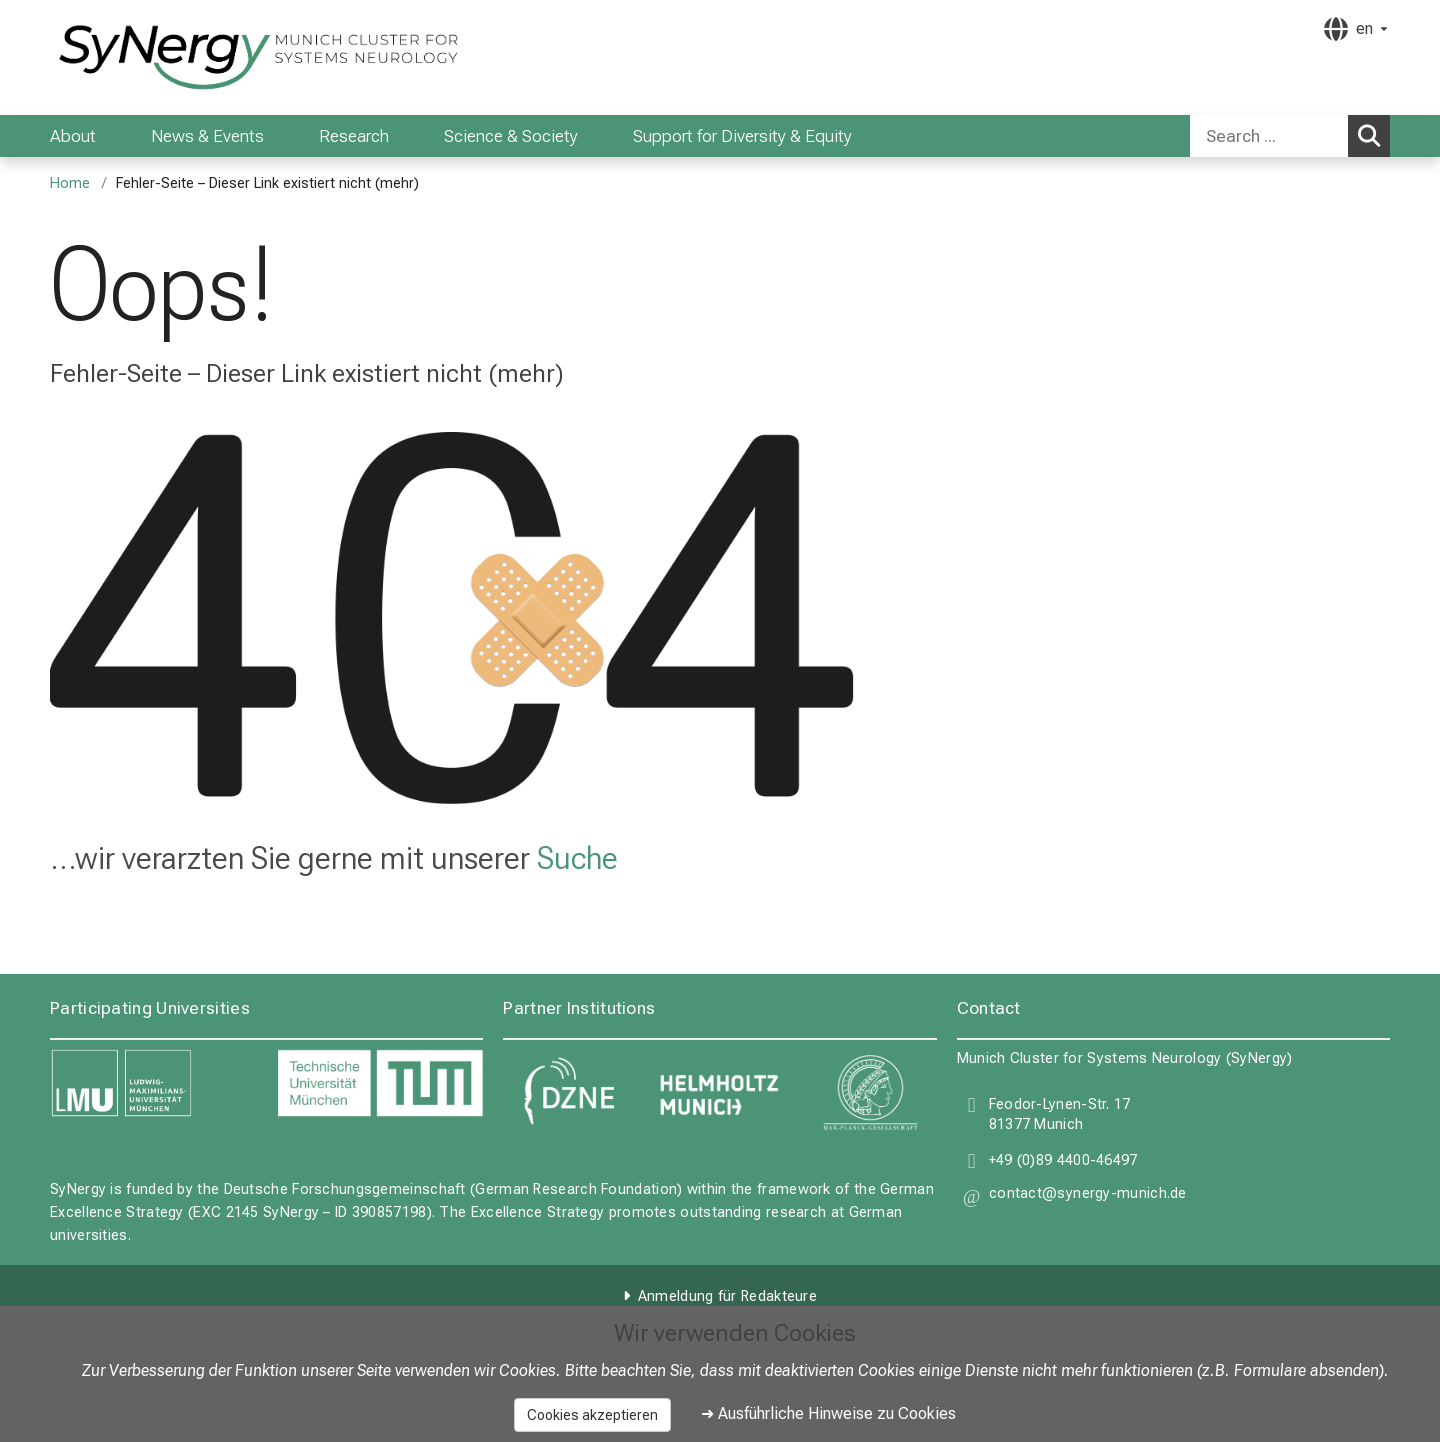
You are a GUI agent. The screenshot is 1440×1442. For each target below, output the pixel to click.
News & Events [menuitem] (207, 136)
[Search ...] (1269, 136)
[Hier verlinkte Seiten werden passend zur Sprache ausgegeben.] (1355, 29)
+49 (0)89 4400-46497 (1063, 1160)
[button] (1088, 1196)
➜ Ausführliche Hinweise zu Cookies (828, 1413)
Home (70, 183)
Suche (577, 858)
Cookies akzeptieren (592, 1415)
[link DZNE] (568, 1092)
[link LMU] (153, 1083)
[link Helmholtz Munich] (719, 1092)
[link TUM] (380, 1083)
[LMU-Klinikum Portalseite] (170, 57)
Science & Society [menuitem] (511, 136)
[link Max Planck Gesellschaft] (871, 1092)
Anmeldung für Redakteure (727, 1296)
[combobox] (1290, 136)
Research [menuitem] (354, 136)
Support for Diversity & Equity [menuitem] (742, 136)
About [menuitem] (73, 136)
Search (1372, 135)
